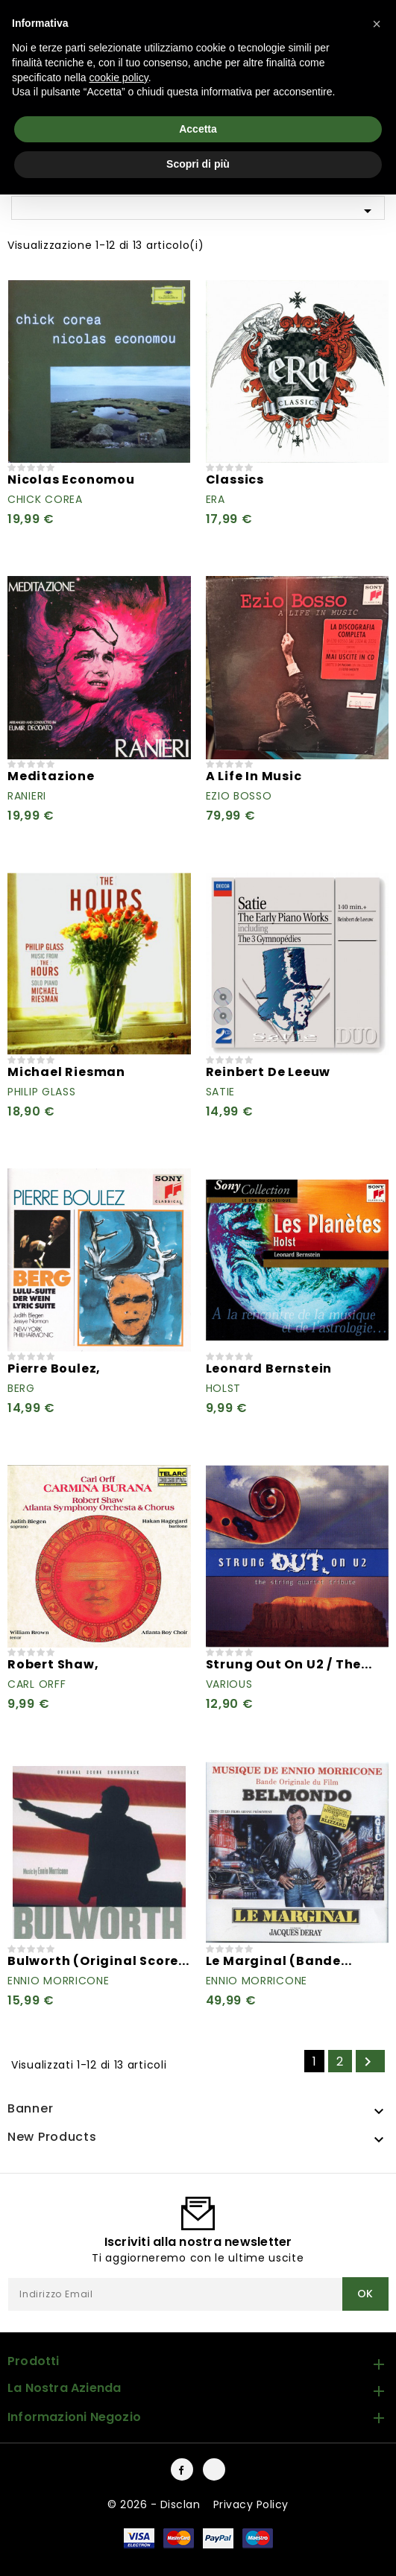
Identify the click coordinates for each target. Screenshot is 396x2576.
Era (215, 499)
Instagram (214, 2469)
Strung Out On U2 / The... (289, 1664)
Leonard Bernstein (269, 1368)
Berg (21, 1388)
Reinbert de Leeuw (268, 1071)
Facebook (182, 2469)
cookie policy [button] (118, 77)
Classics (235, 479)
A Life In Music (254, 776)
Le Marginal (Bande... (279, 1960)
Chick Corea (45, 499)
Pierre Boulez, (54, 1368)
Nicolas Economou (71, 479)
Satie (221, 1091)
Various (229, 1684)
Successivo (368, 2062)
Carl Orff (36, 1684)
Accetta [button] (198, 129)
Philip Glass (41, 1091)
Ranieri (26, 795)
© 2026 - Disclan (155, 2504)
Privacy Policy (251, 2504)
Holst (224, 1388)
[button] (377, 24)
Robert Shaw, (53, 1664)
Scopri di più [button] (198, 164)
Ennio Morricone (58, 1980)
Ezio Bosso (239, 795)
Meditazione (51, 776)
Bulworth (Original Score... (98, 1960)
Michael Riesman (66, 1071)
